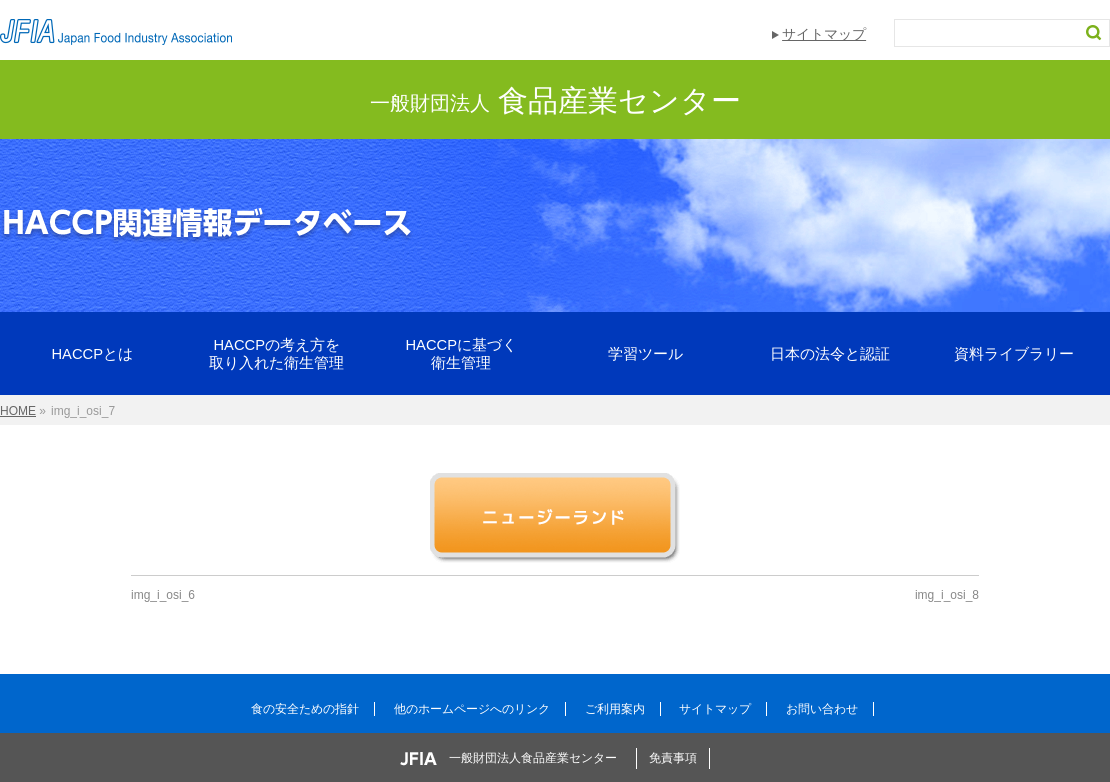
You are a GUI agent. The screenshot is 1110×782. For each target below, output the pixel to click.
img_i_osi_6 (163, 595)
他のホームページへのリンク (472, 709)
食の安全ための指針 (305, 709)
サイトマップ (824, 34)
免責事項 (673, 758)
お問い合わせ (822, 709)
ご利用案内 (615, 709)
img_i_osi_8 (947, 595)
